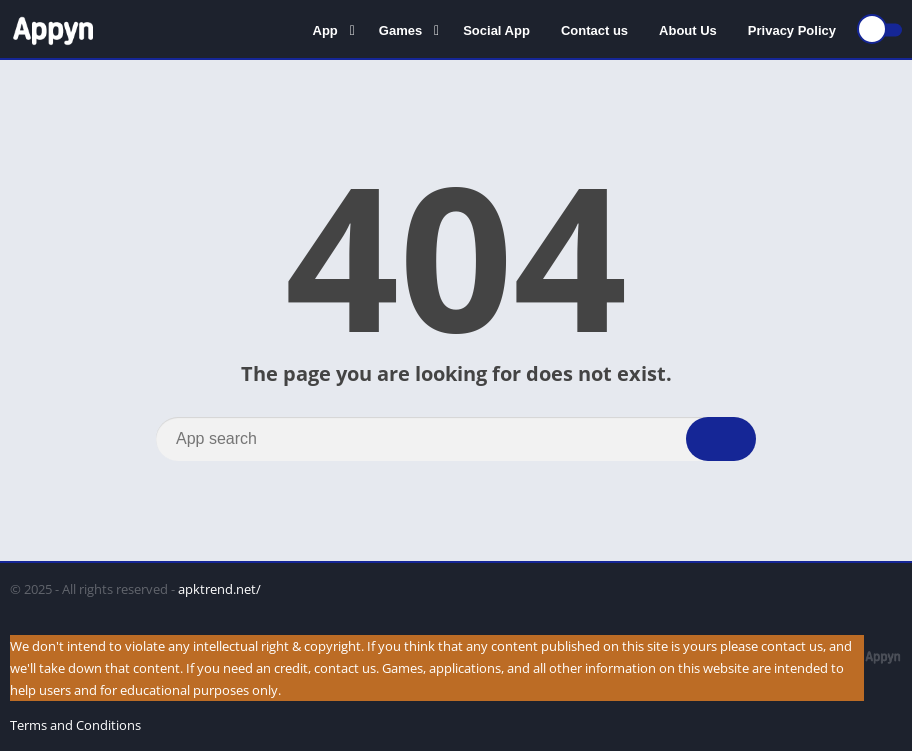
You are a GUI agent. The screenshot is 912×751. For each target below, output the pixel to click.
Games (400, 30)
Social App (496, 30)
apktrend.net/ (219, 589)
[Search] (456, 439)
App (325, 30)
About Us (688, 30)
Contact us (594, 30)
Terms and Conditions (75, 725)
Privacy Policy (792, 30)
